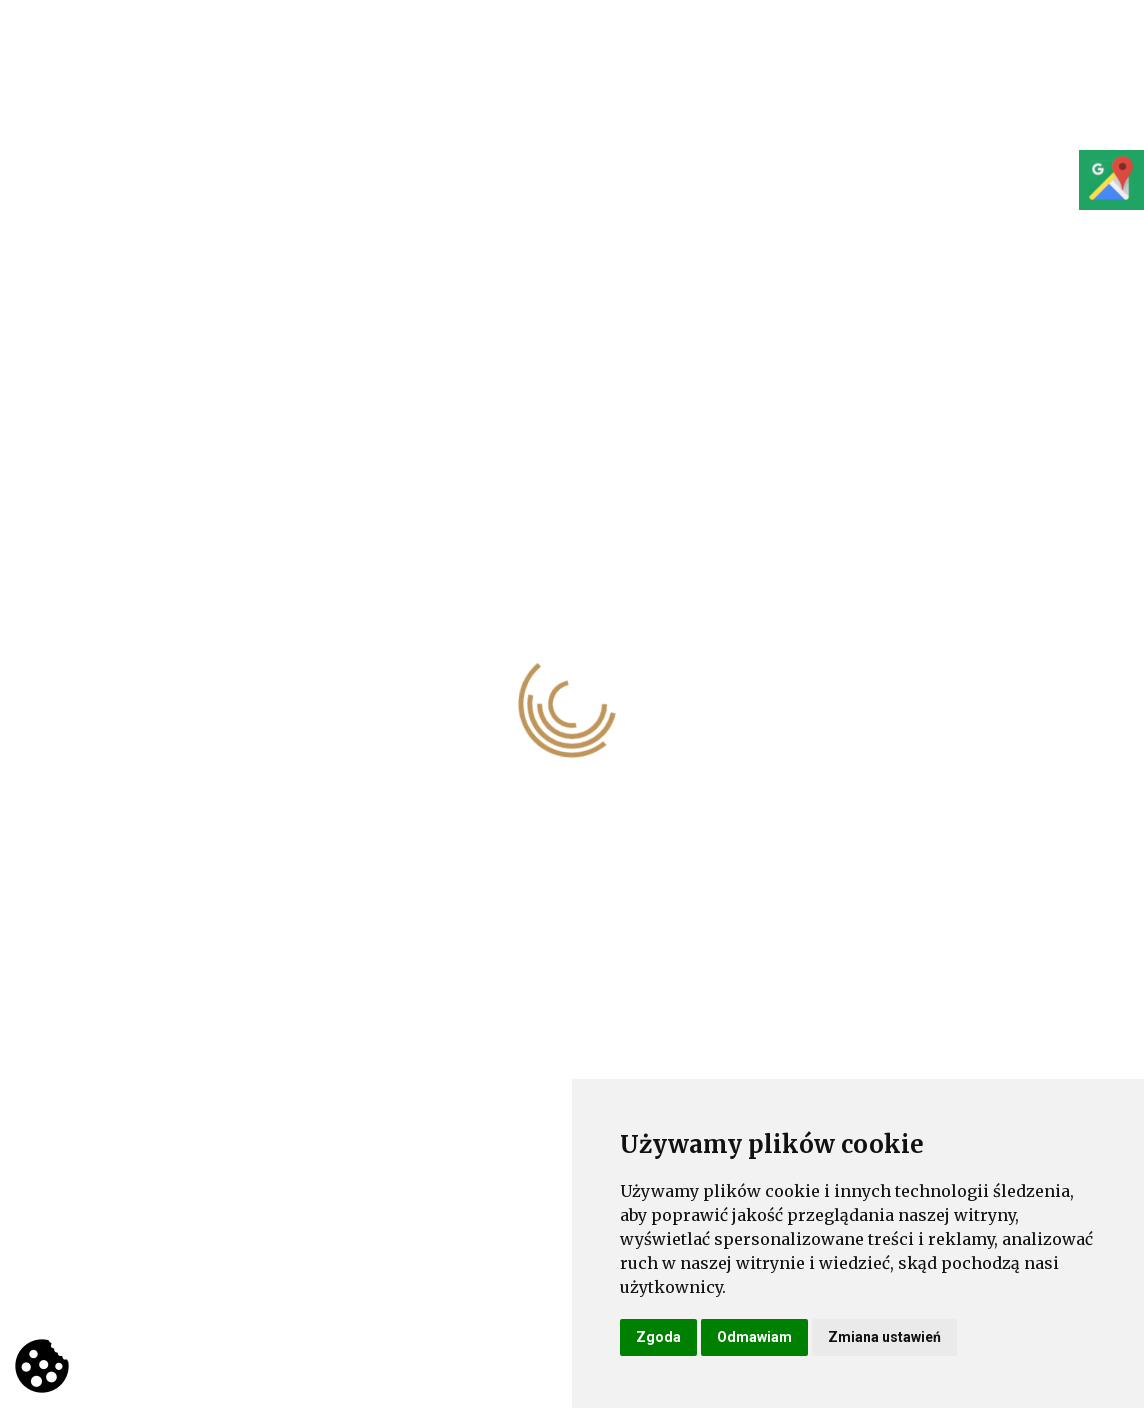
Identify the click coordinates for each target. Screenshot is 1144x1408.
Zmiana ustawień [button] (884, 1337)
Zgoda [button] (658, 1337)
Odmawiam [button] (754, 1337)
